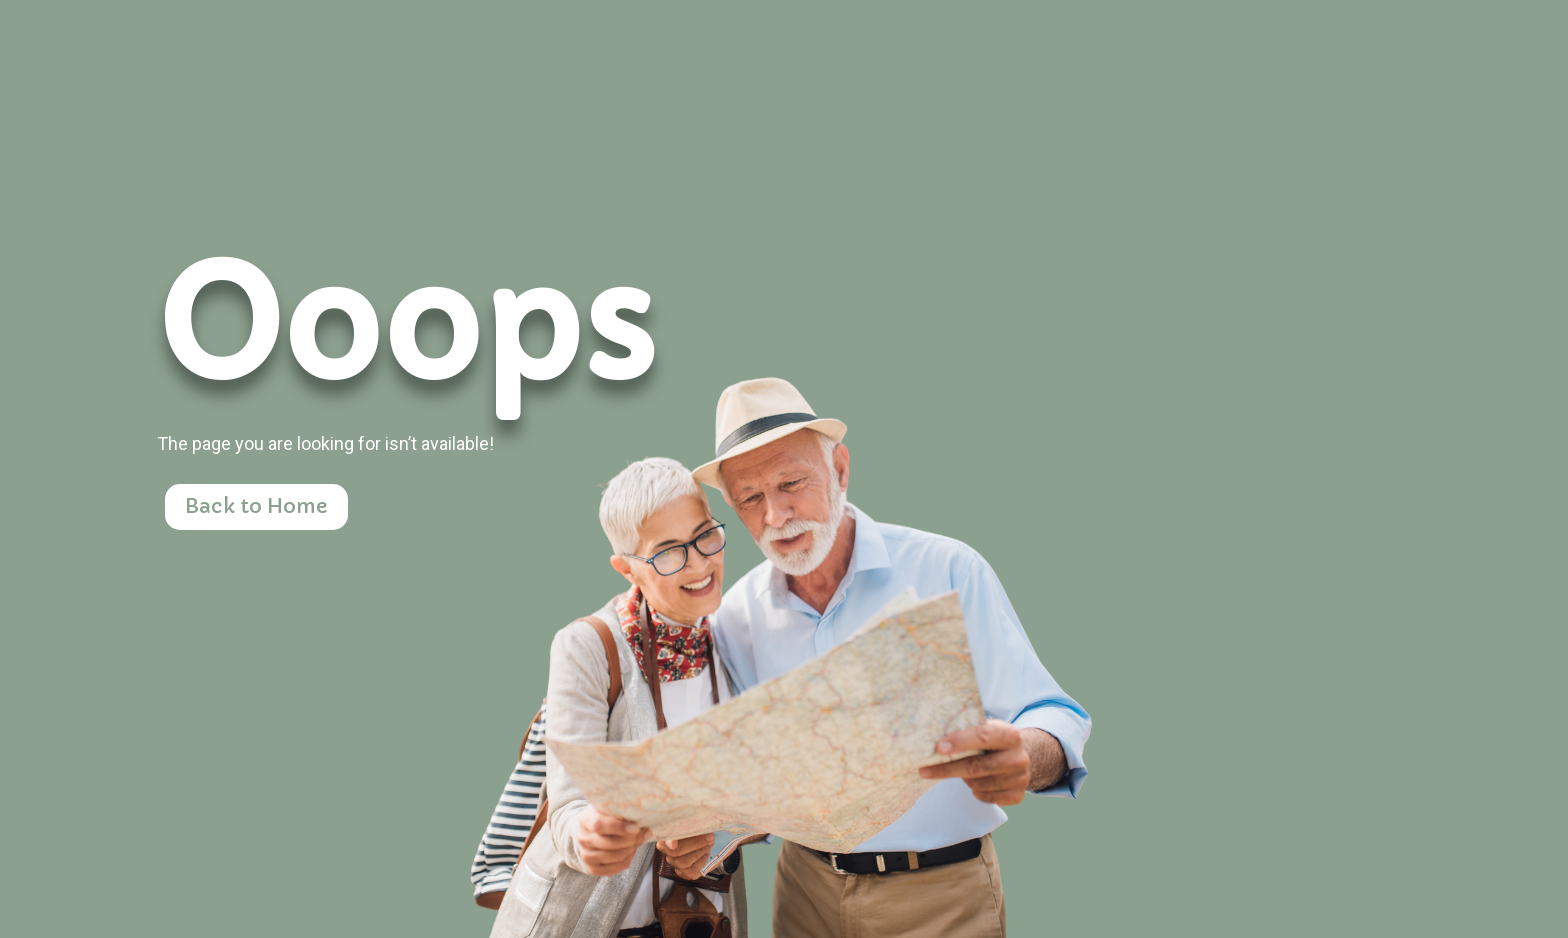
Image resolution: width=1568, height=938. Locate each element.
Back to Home (256, 506)
